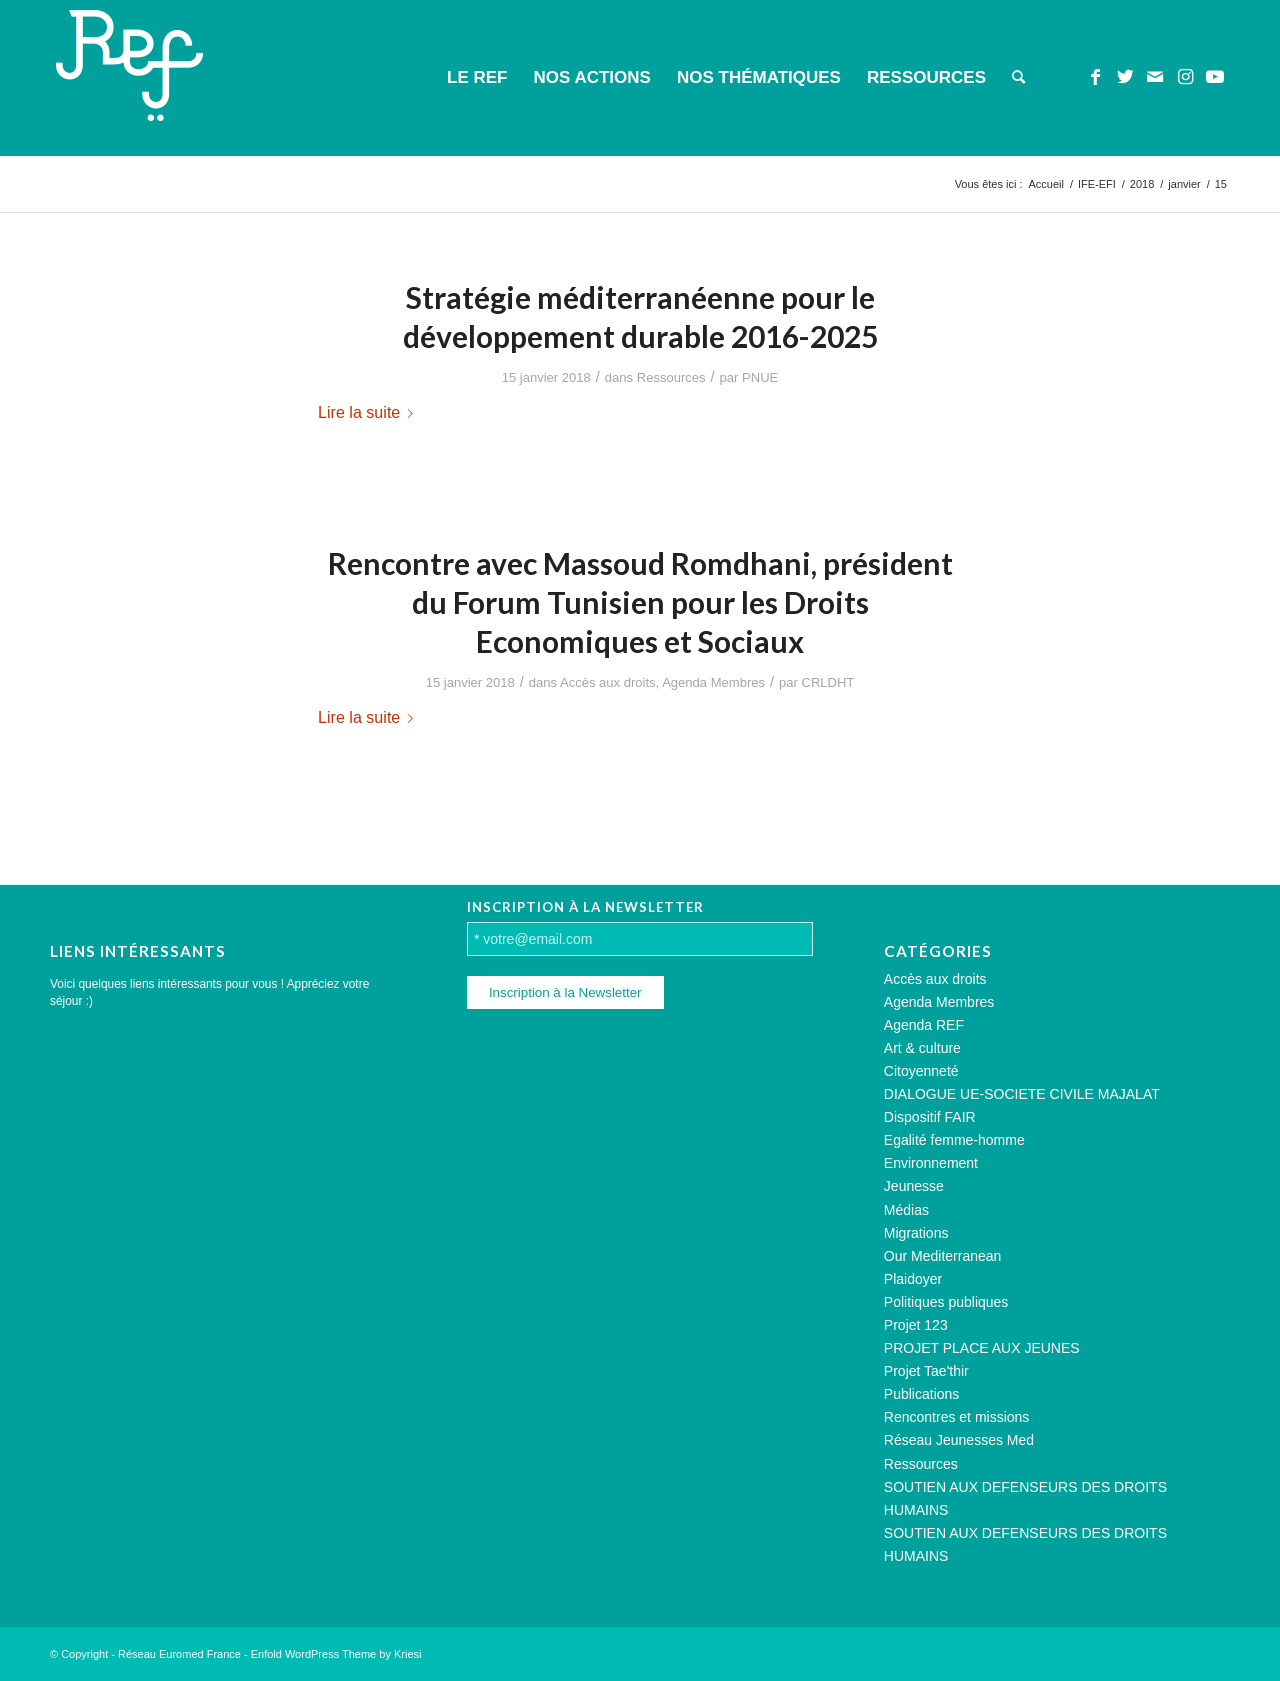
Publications (922, 1394)
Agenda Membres (713, 682)
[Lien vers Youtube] (1215, 77)
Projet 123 (916, 1325)
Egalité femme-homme (954, 1140)
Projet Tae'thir (926, 1371)
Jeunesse (914, 1186)
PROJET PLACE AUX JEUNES (982, 1348)
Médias (906, 1210)
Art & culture (922, 1048)
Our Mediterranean (943, 1256)
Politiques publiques (946, 1302)
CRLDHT (827, 682)
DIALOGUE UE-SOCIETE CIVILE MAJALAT (1022, 1094)
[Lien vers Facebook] (1095, 77)
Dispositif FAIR (930, 1117)
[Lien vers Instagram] (1185, 77)
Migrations (916, 1233)
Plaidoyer (913, 1279)
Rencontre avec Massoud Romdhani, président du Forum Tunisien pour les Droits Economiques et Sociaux (640, 602)
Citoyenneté (921, 1071)
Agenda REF (924, 1025)
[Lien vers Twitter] (1125, 77)
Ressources (671, 377)
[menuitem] (477, 78)
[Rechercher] (1018, 78)
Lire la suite (369, 412)
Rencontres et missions (957, 1417)
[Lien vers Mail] (1155, 77)
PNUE (760, 377)
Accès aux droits (608, 682)
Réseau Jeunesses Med (959, 1440)
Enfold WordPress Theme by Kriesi (336, 1654)
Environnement (931, 1163)
